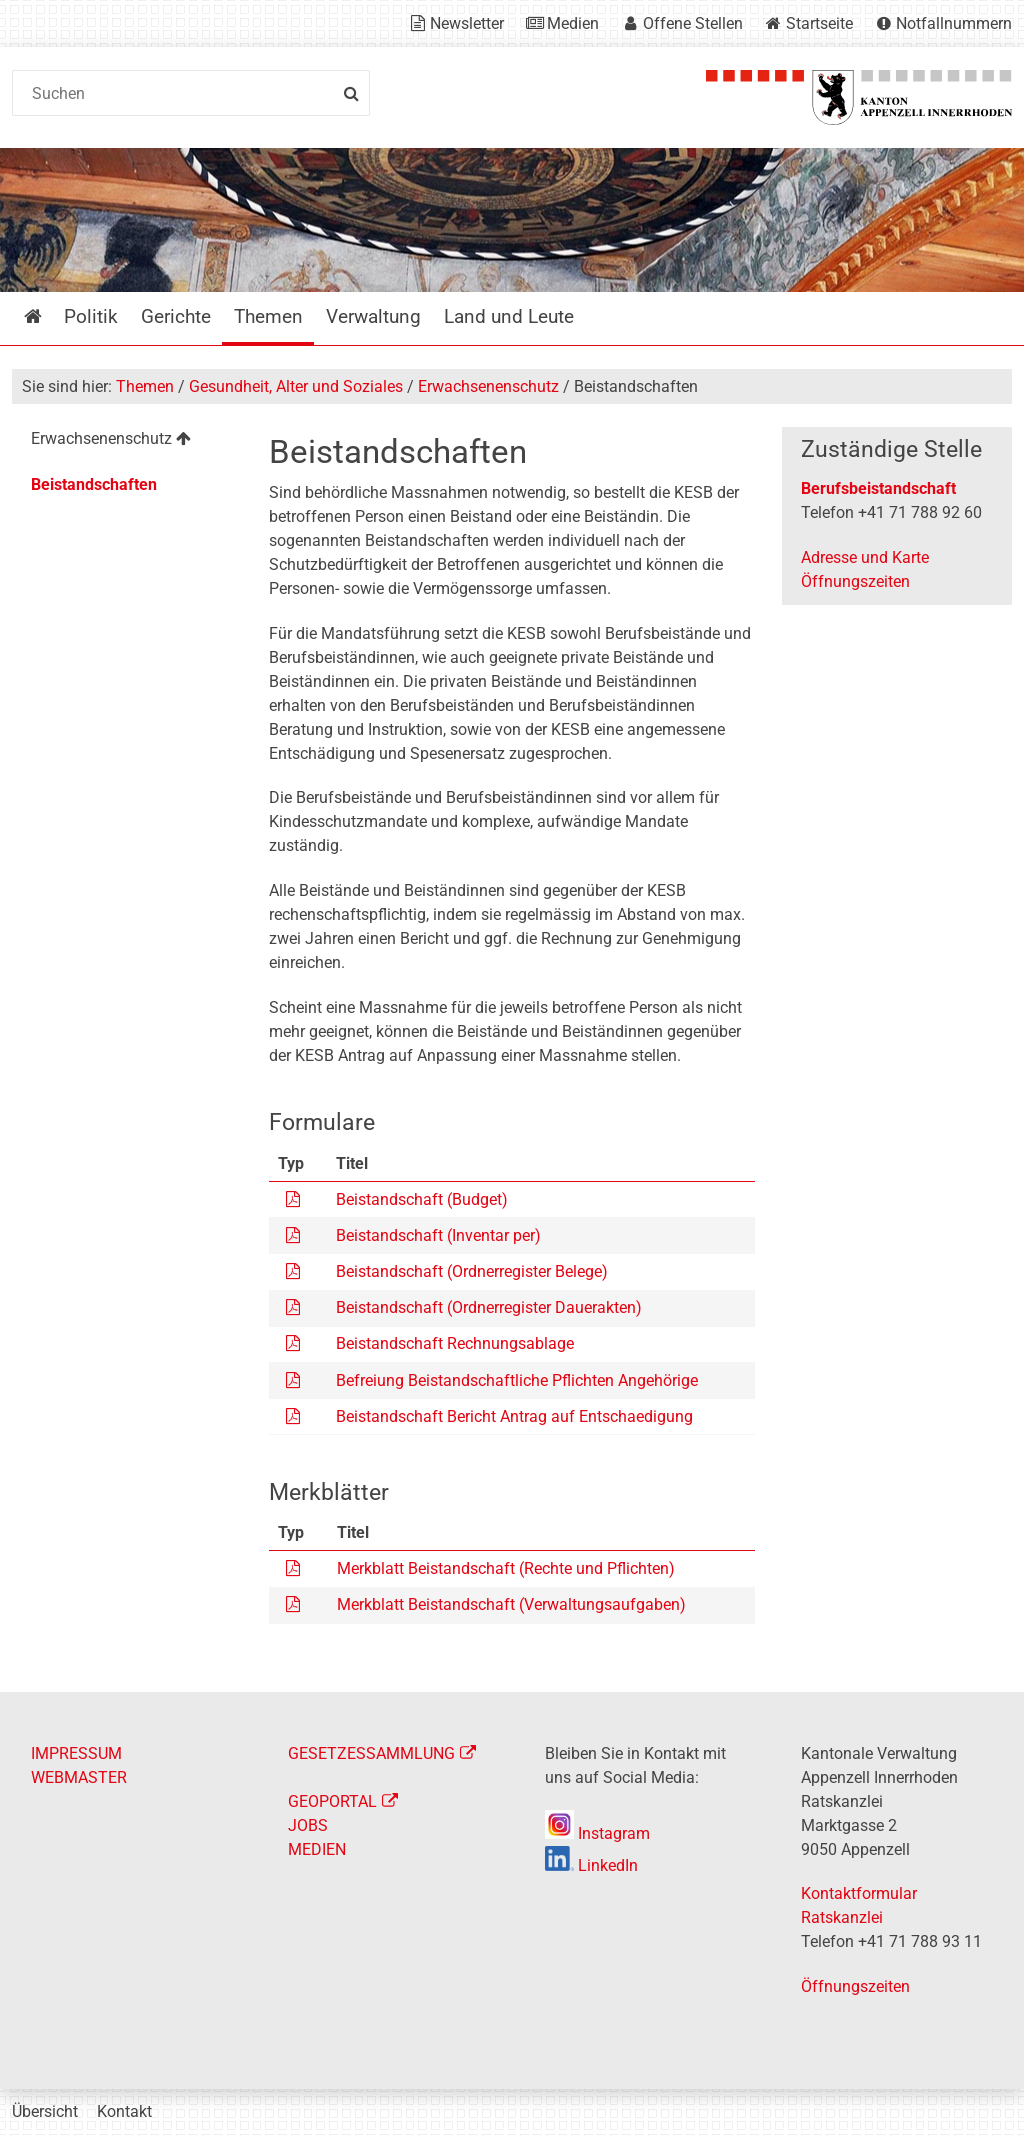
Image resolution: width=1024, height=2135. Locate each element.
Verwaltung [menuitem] (373, 316)
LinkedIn (591, 1865)
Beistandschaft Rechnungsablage (455, 1343)
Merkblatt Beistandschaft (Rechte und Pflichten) (506, 1568)
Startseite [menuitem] (47, 316)
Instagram (597, 1833)
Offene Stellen (693, 23)
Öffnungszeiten (855, 581)
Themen (145, 386)
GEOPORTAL (332, 1801)
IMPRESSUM (76, 1753)
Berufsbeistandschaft (878, 488)
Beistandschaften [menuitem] (94, 484)
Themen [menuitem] (268, 316)
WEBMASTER (79, 1777)
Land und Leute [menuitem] (509, 316)
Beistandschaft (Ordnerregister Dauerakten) (489, 1307)
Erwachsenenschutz (488, 386)
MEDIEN (317, 1849)
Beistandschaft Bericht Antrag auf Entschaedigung (514, 1416)
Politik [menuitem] (91, 316)
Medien (573, 23)
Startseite (819, 23)
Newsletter (467, 23)
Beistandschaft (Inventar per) (438, 1235)
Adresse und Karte (865, 557)
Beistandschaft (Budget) (422, 1199)
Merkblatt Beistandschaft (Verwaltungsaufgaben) (511, 1604)
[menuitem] (127, 441)
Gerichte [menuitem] (176, 316)
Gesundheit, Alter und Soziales (296, 386)
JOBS (308, 1825)
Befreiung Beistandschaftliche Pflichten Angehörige (517, 1380)
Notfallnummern (954, 23)
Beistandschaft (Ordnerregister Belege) (472, 1271)
